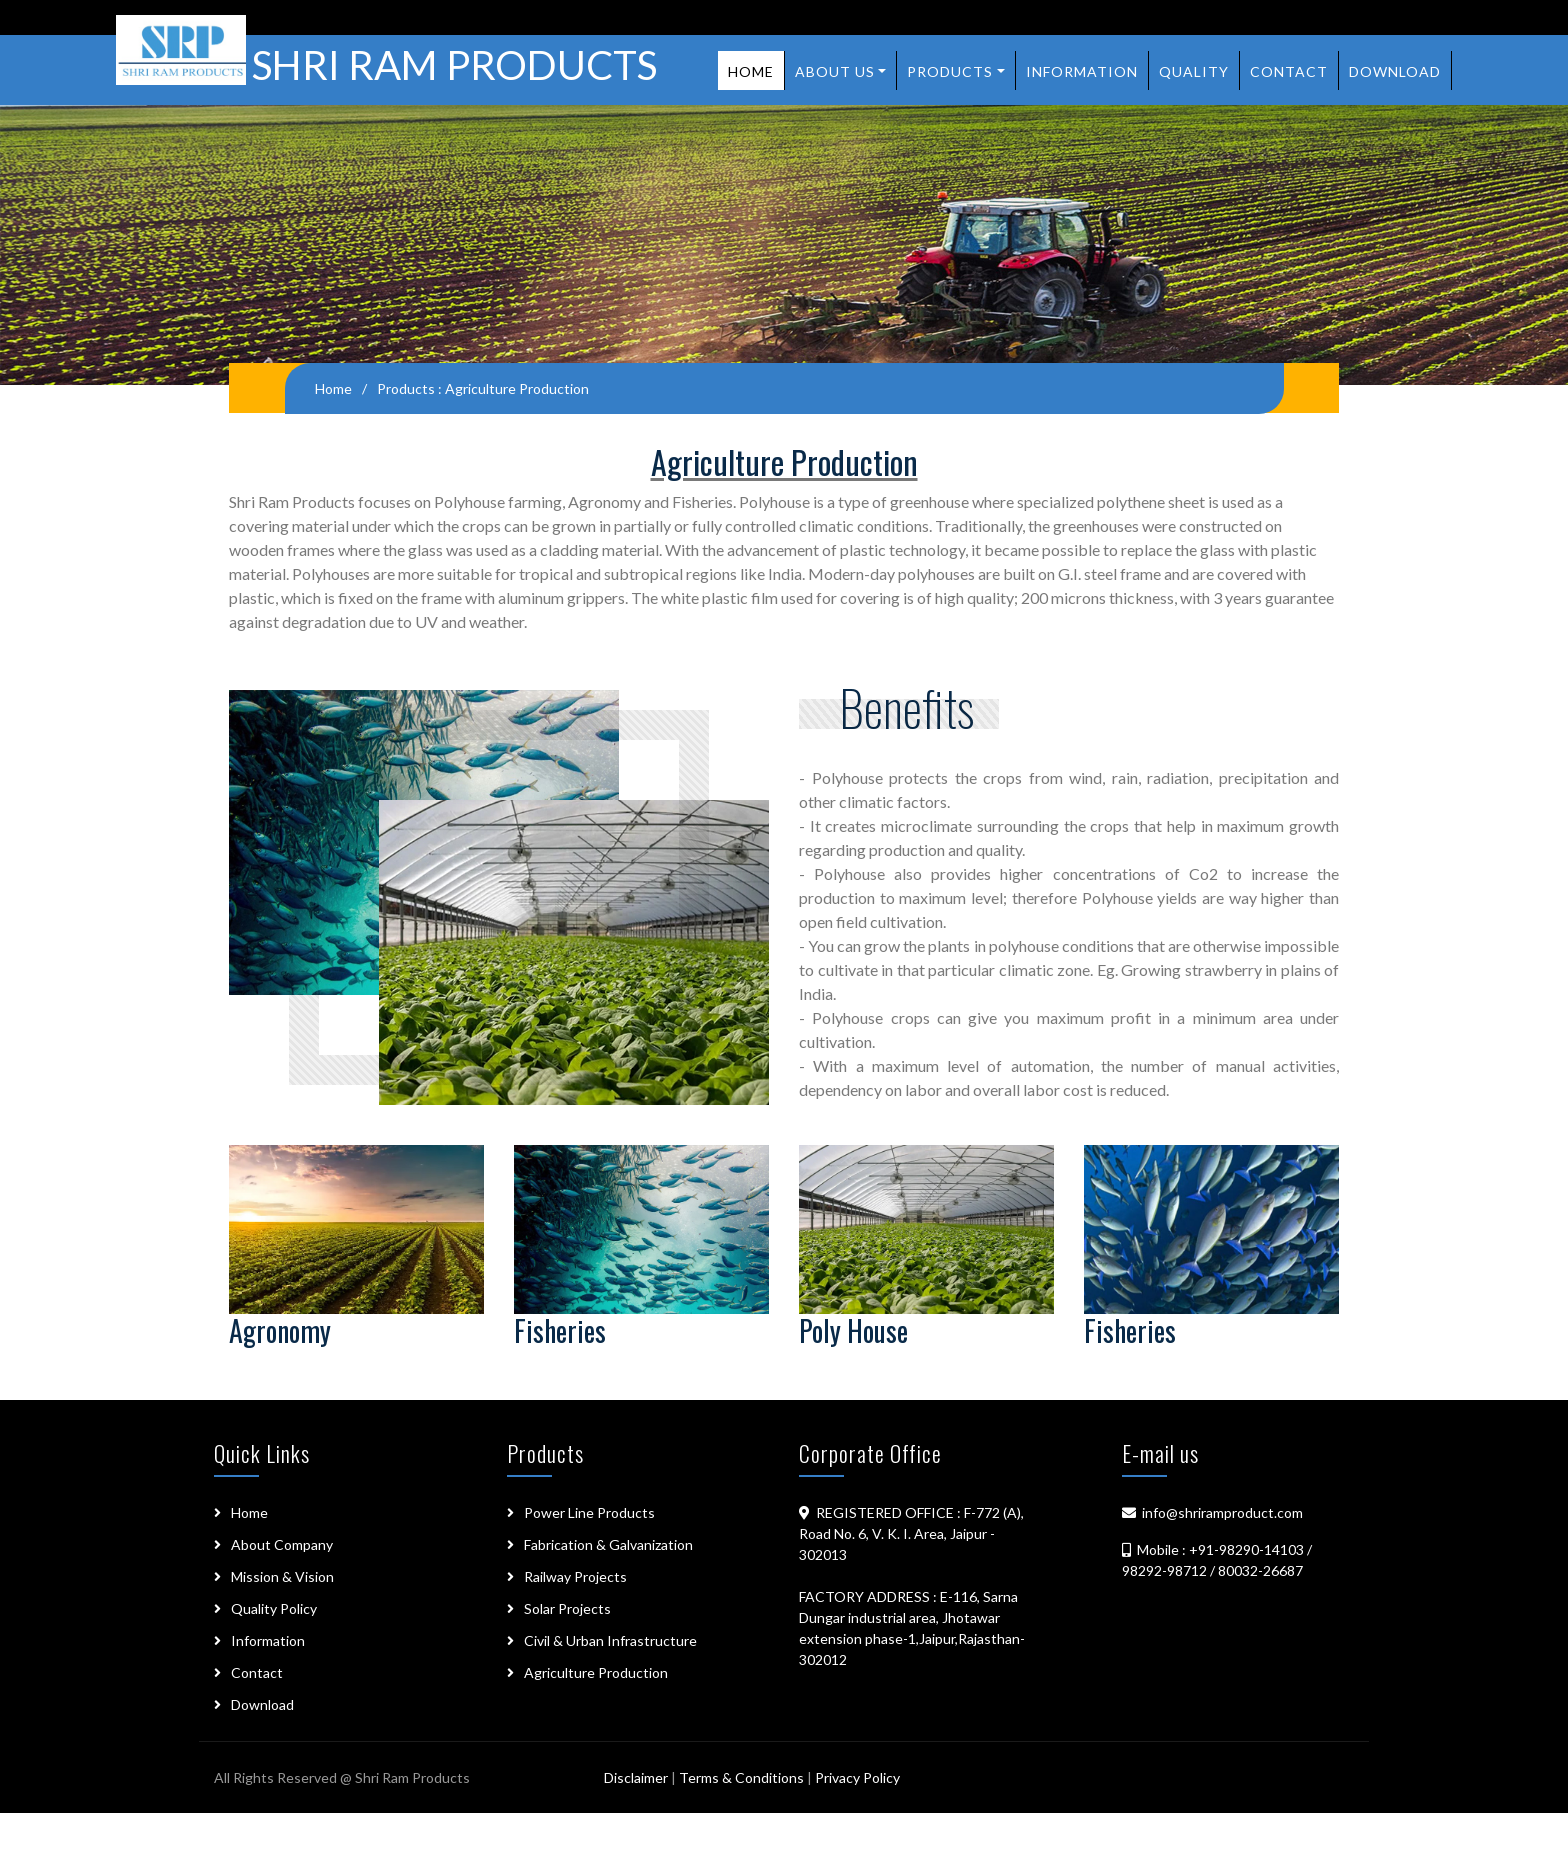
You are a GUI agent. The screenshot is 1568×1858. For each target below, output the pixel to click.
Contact (1289, 71)
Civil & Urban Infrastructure (610, 1640)
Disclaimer (637, 1777)
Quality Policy (274, 1608)
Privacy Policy (857, 1777)
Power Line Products (589, 1512)
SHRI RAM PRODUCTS (386, 62)
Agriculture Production (596, 1672)
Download (1395, 71)
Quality (1194, 71)
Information (1082, 71)
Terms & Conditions (741, 1777)
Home (751, 71)
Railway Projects (575, 1576)
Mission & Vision (282, 1576)
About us (835, 71)
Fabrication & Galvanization (608, 1544)
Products (950, 71)
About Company (282, 1544)
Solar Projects (567, 1608)
